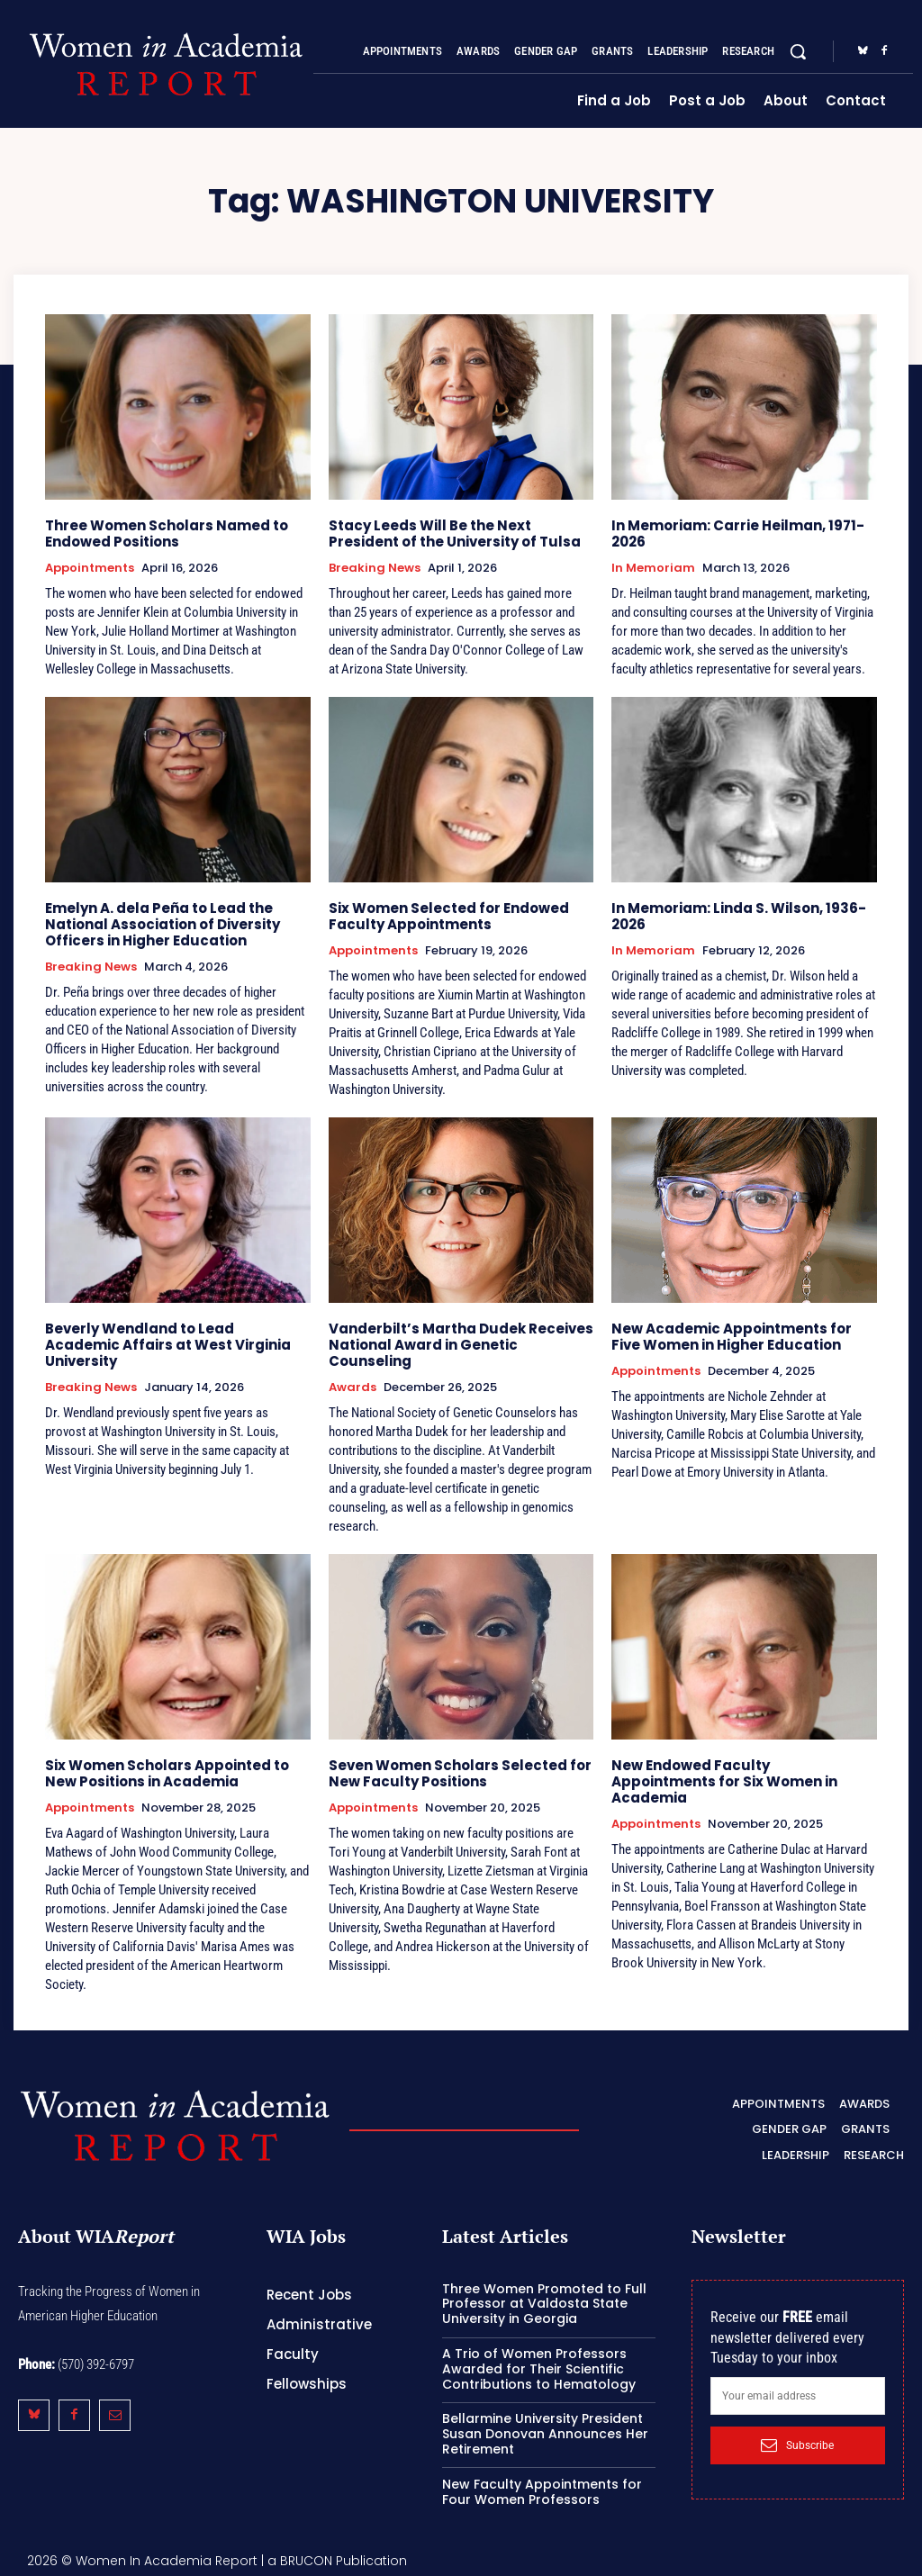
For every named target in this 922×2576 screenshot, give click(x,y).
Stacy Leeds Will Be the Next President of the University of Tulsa (455, 533)
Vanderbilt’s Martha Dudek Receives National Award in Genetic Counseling (461, 1344)
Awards (352, 1387)
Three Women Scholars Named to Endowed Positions (166, 533)
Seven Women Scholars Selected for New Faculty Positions (460, 1773)
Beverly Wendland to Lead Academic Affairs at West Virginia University (168, 1344)
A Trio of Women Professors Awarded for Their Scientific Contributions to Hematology (539, 2369)
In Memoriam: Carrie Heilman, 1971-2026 (737, 533)
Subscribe (797, 2444)
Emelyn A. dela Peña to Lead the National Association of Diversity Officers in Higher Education (162, 924)
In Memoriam (653, 568)
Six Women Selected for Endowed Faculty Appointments (449, 916)
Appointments (89, 568)
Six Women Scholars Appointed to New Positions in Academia (167, 1773)
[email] (797, 2396)
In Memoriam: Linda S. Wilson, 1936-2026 (738, 916)
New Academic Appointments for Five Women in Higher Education (731, 1336)
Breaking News (374, 568)
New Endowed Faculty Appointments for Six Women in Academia (724, 1781)
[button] (797, 51)
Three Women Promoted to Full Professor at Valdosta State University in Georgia (544, 2304)
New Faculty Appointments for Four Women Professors (542, 2491)
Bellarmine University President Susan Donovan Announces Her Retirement (545, 2433)
